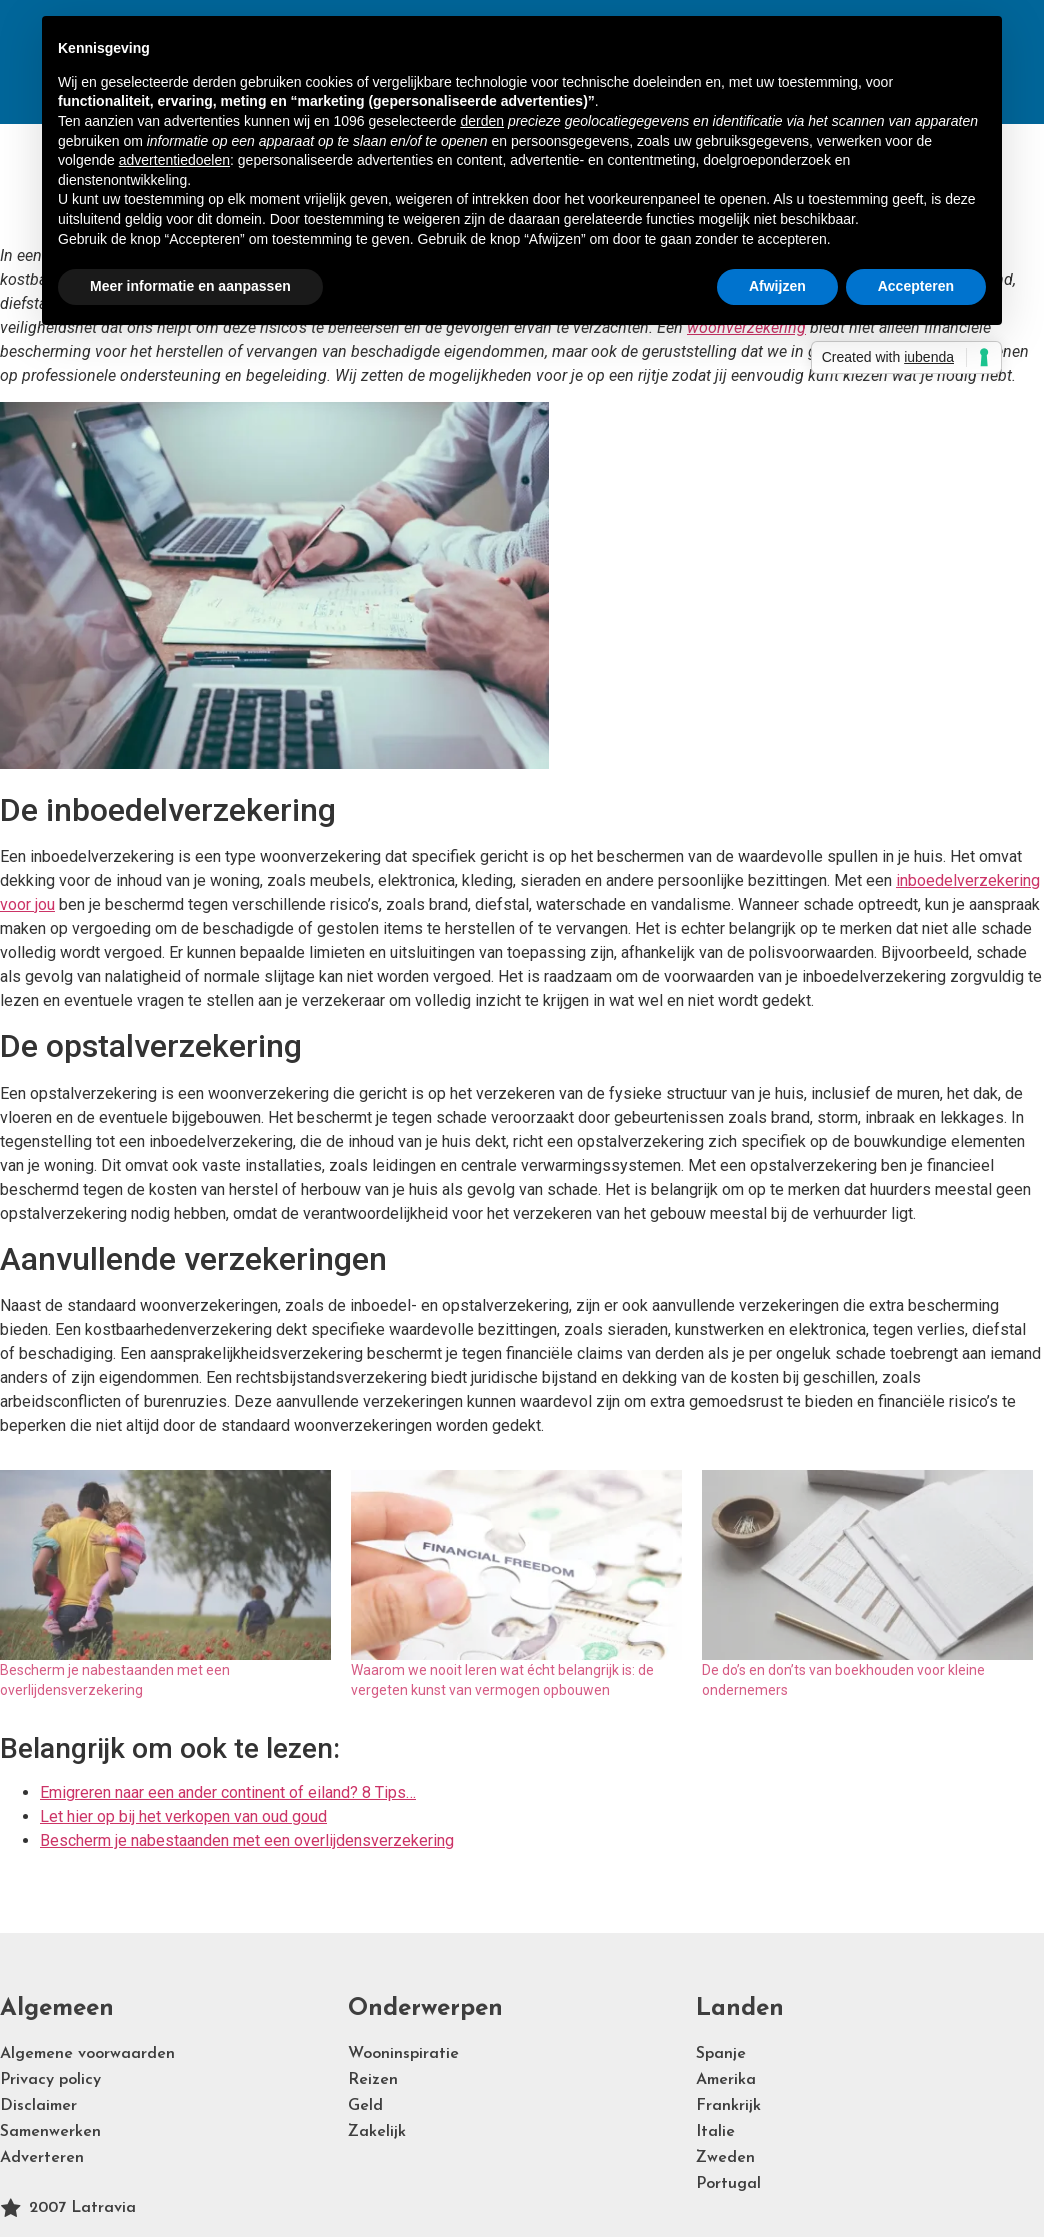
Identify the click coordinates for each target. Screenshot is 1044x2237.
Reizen (373, 2080)
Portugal (728, 2184)
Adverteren (42, 2158)
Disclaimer (38, 2106)
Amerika (726, 2080)
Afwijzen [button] (777, 286)
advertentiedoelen (174, 160)
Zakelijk (377, 2132)
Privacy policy (50, 2080)
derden (482, 121)
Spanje (721, 2054)
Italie (715, 2132)
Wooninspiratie (403, 2054)
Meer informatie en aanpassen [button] (190, 286)
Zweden (725, 2158)
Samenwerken (50, 2132)
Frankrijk (728, 2106)
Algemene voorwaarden (87, 2054)
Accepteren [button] (916, 286)
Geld (365, 2106)
